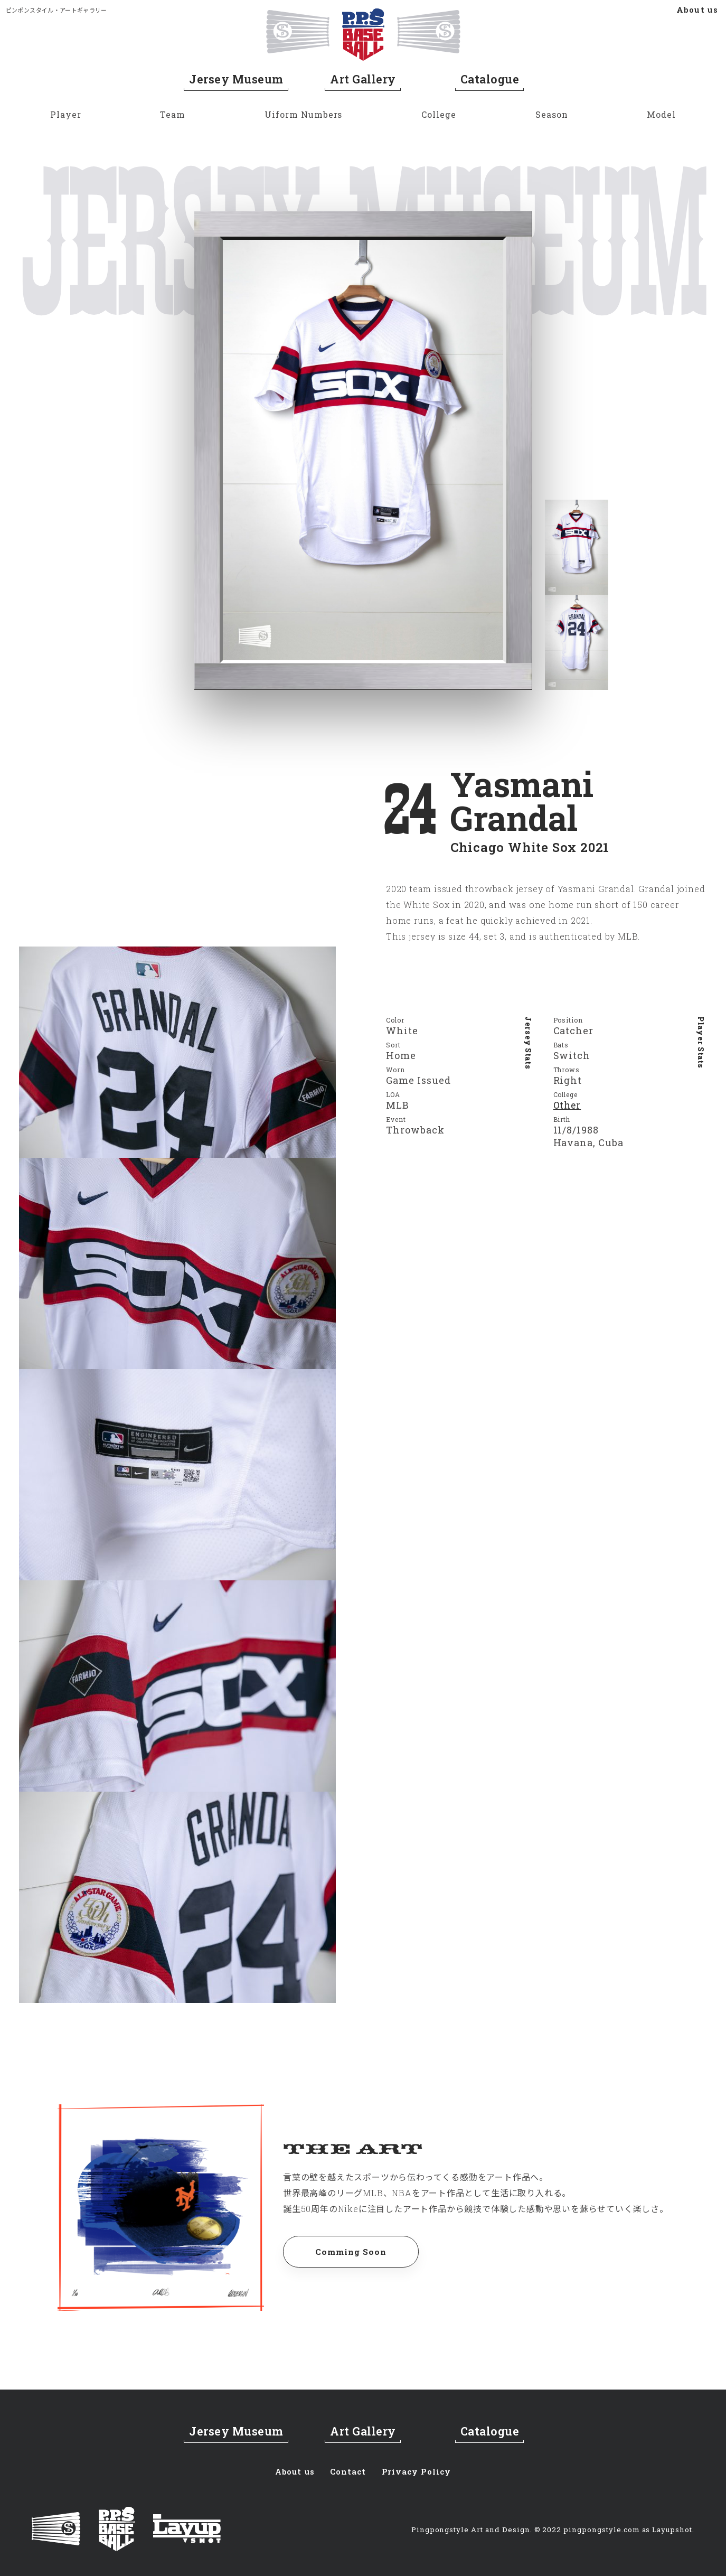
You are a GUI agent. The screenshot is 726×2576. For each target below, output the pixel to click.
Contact (349, 2470)
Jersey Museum (236, 79)
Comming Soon (353, 2252)
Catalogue (489, 79)
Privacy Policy (418, 2470)
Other (567, 1105)
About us (697, 9)
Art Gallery (363, 79)
